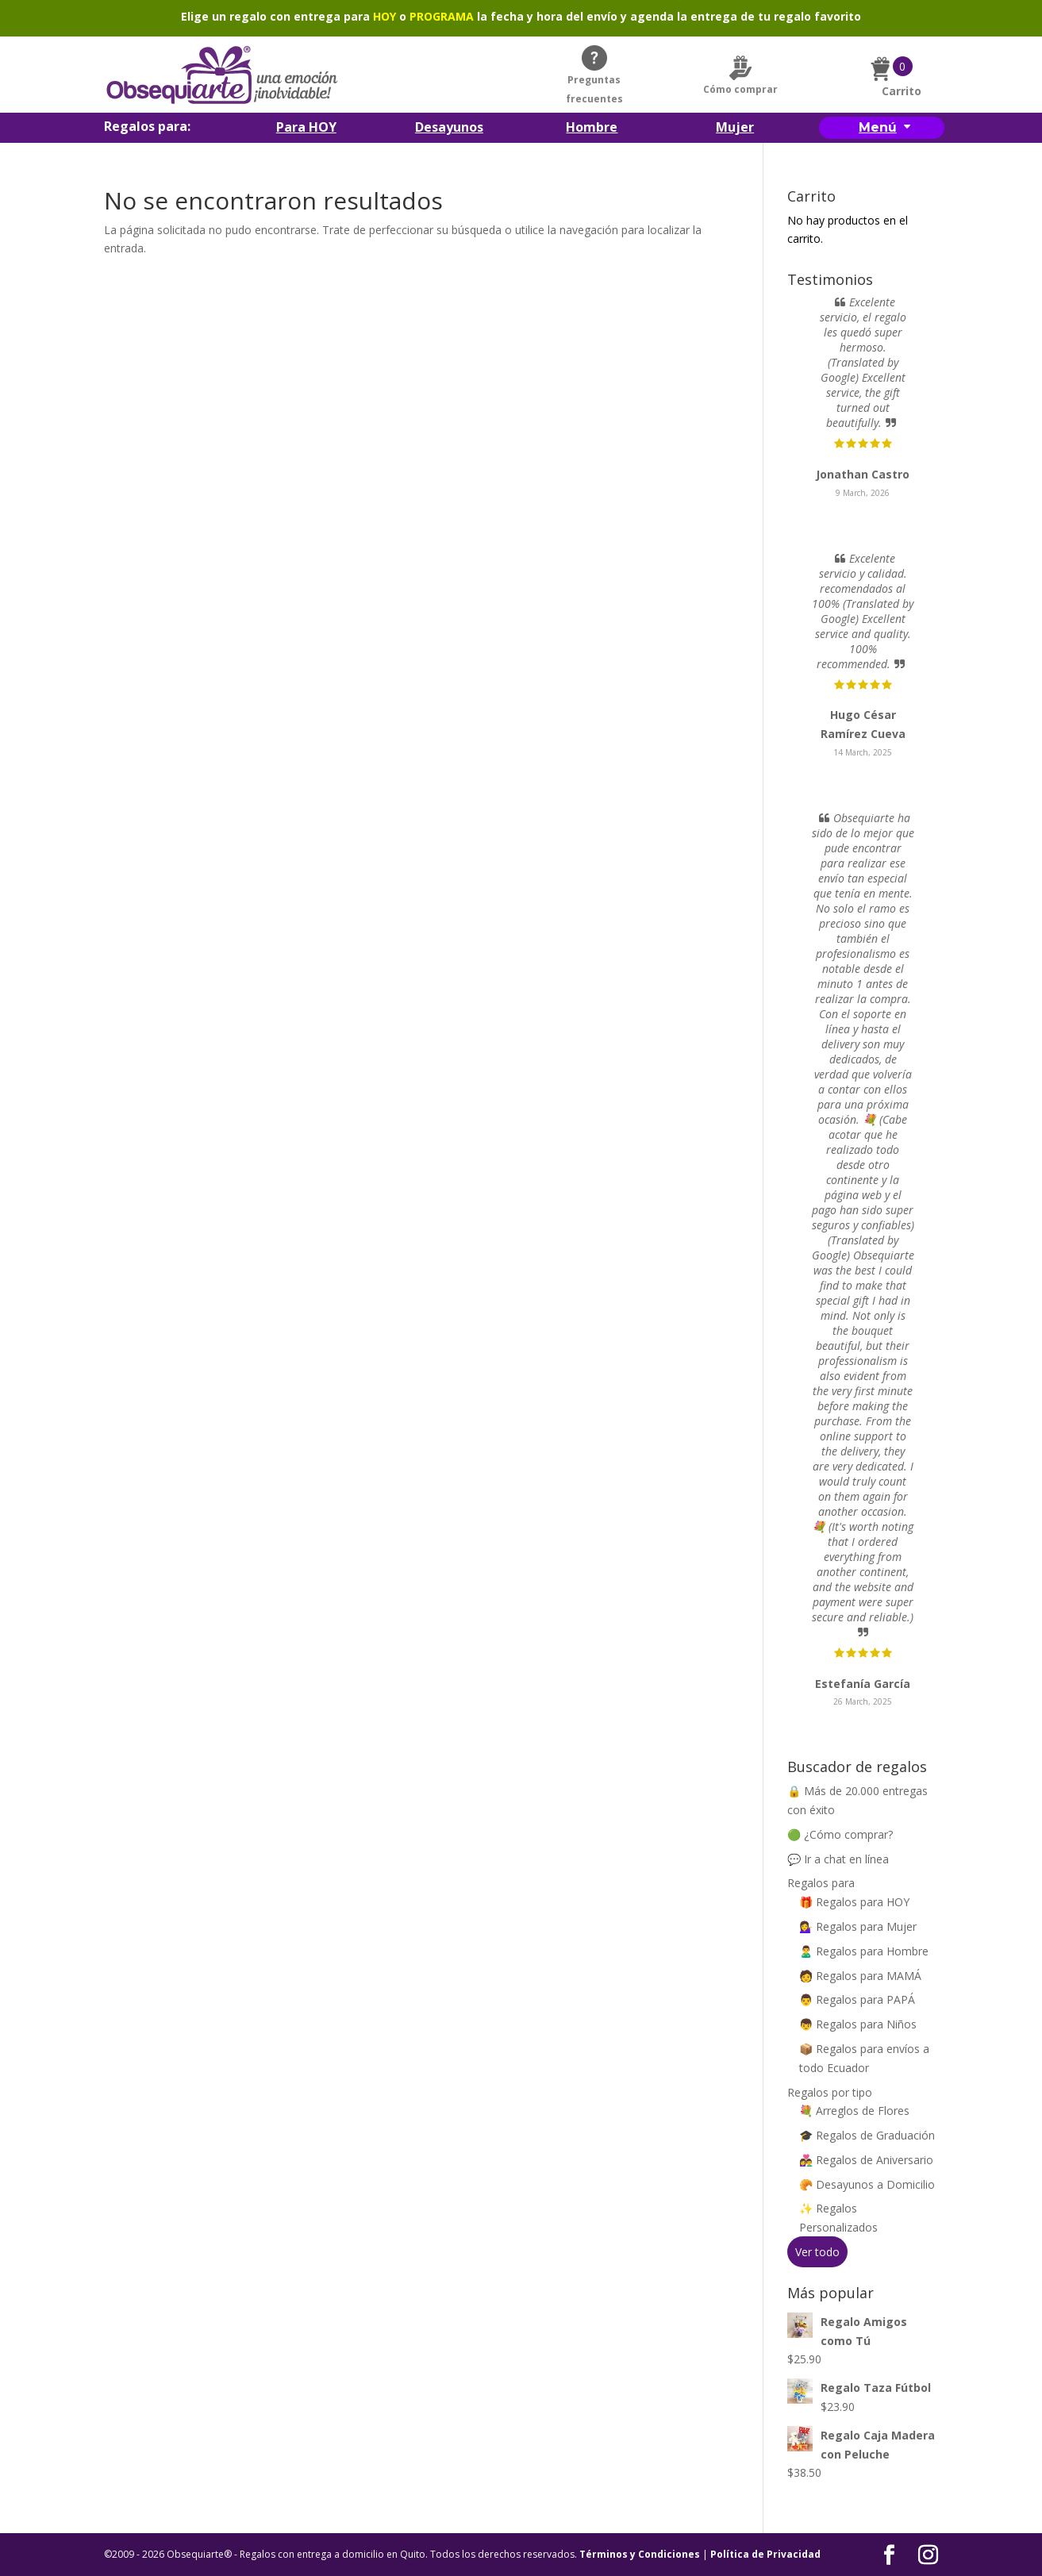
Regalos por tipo (829, 2092)
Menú (878, 127)
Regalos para (821, 1882)
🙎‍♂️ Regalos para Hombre (864, 1951)
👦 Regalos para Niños (858, 2024)
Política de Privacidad (765, 2554)
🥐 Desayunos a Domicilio (867, 2184)
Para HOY (306, 128)
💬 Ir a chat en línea (838, 1859)
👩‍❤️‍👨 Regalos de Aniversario (866, 2159)
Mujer (735, 128)
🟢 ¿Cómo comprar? (840, 1834)
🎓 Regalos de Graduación (867, 2135)
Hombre (591, 128)
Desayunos (449, 128)
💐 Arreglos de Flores (854, 2110)
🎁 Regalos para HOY (854, 1901)
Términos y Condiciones (639, 2554)
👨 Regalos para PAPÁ (857, 1999)
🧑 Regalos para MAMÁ (860, 1975)
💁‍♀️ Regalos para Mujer (858, 1926)
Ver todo (817, 2251)
